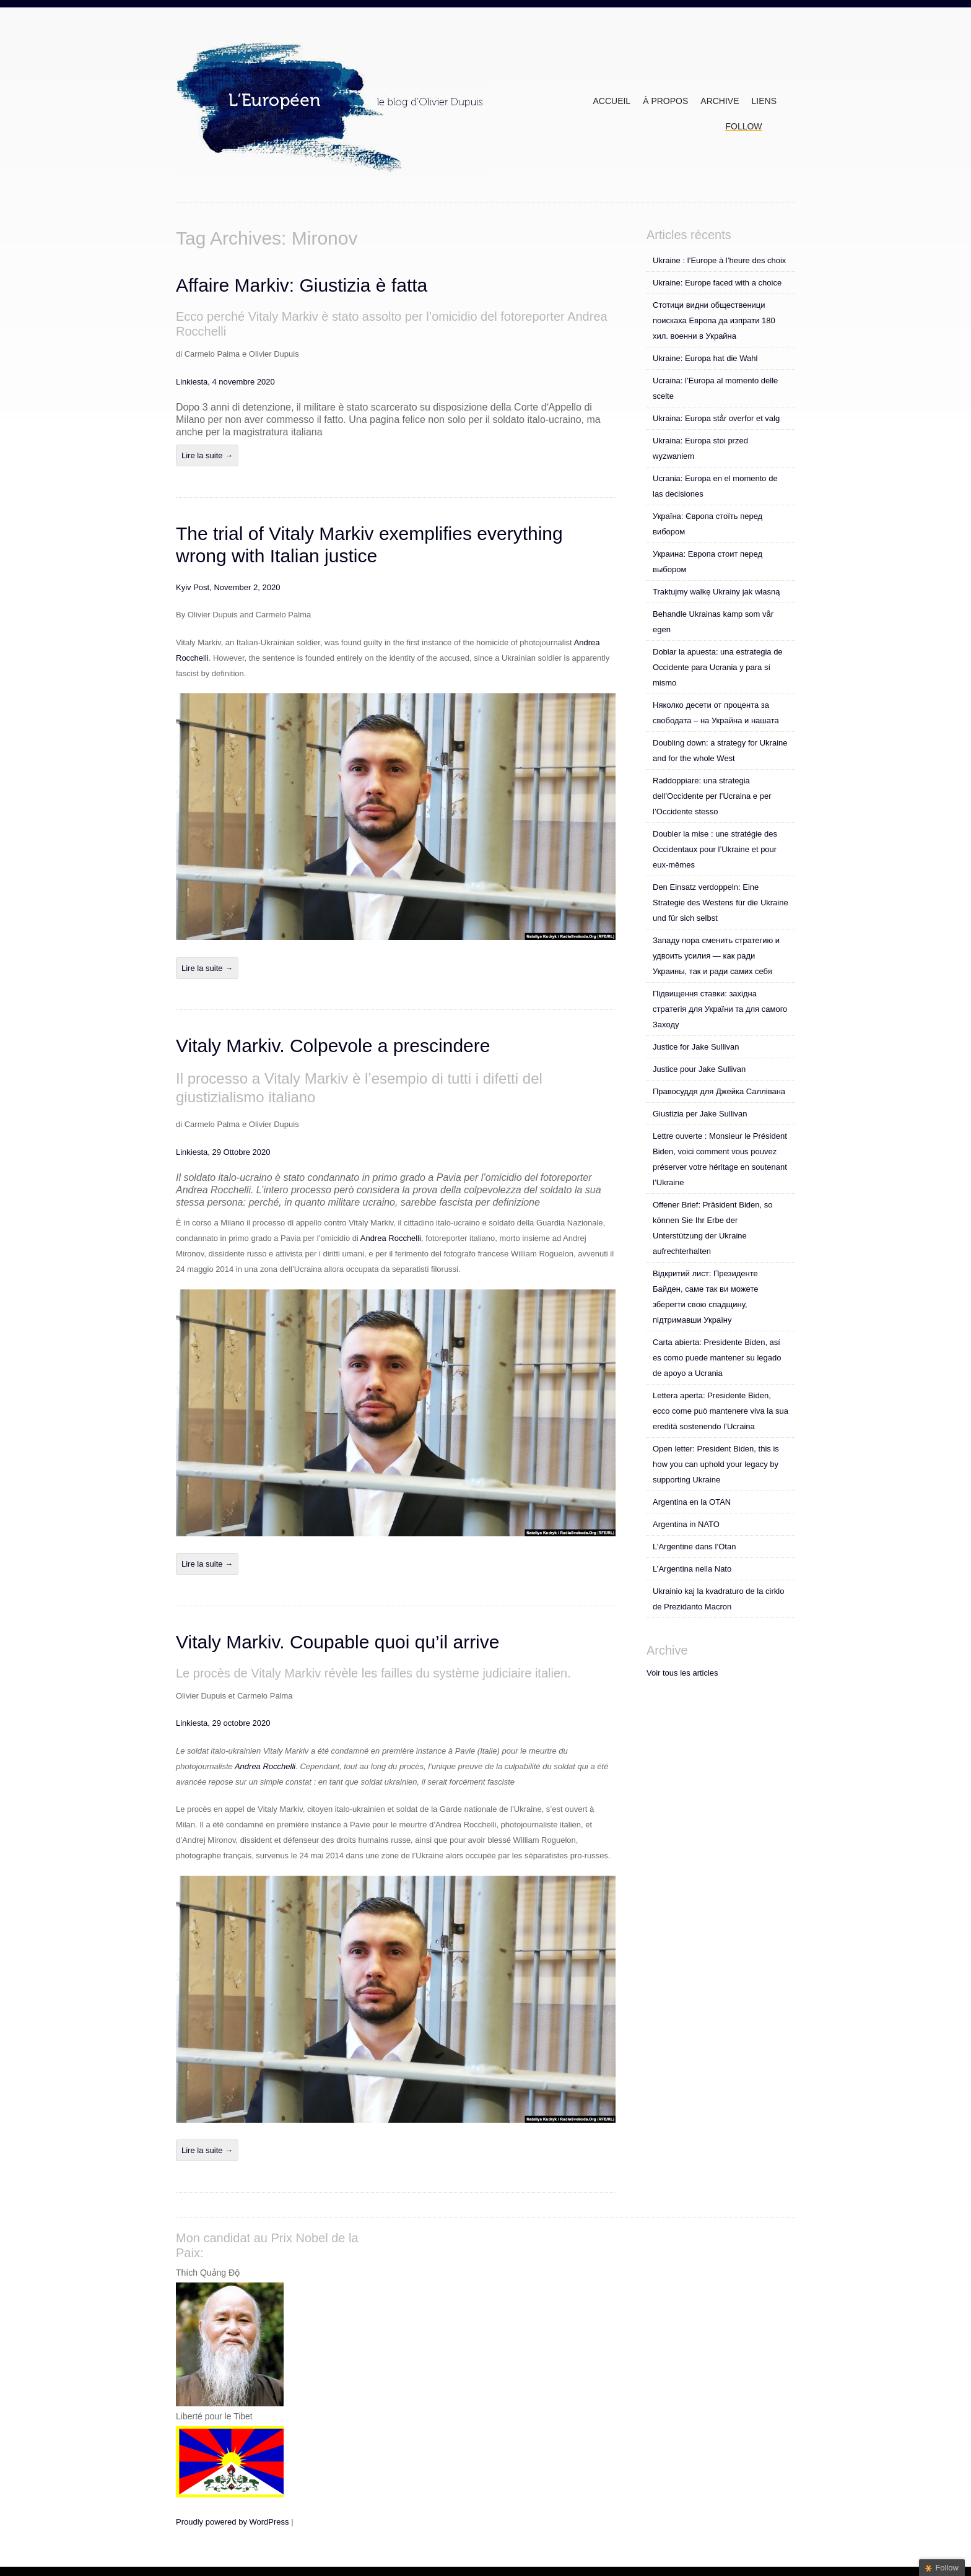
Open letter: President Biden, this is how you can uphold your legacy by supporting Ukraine (716, 1464)
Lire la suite (207, 455)
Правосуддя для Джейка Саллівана (719, 1091)
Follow (743, 126)
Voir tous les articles (682, 1672)
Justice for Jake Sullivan (696, 1046)
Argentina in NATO (686, 1524)
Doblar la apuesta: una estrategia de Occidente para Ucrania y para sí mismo (718, 667)
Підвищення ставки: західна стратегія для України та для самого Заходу (720, 1009)
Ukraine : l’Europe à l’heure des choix (719, 260)
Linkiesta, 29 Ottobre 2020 (223, 1152)
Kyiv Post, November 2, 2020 (228, 587)
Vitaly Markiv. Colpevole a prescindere (333, 1045)
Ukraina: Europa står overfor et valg (716, 418)
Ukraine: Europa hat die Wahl (705, 358)
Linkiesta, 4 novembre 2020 (225, 381)
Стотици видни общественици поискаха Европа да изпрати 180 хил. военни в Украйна (714, 320)
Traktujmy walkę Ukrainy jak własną (716, 591)
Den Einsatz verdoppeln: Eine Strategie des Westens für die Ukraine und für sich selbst (720, 902)
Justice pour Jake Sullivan (699, 1069)
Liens (764, 101)
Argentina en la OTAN (692, 1502)
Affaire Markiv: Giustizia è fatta (301, 285)
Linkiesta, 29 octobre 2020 (223, 1723)
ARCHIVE (719, 101)
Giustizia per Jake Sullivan (700, 1113)
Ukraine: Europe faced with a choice (717, 282)
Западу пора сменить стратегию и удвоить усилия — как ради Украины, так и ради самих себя (716, 956)
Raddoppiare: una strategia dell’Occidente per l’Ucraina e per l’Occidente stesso (712, 796)
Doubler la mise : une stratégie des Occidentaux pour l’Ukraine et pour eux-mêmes (715, 849)
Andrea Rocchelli (390, 1238)
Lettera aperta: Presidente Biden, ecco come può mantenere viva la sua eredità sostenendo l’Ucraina (720, 1411)
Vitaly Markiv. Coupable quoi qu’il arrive (337, 1642)
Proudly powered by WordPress (232, 2521)
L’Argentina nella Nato (692, 1568)
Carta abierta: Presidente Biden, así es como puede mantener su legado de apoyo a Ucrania (717, 1358)
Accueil (611, 101)
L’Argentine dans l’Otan (694, 1546)
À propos (665, 101)
